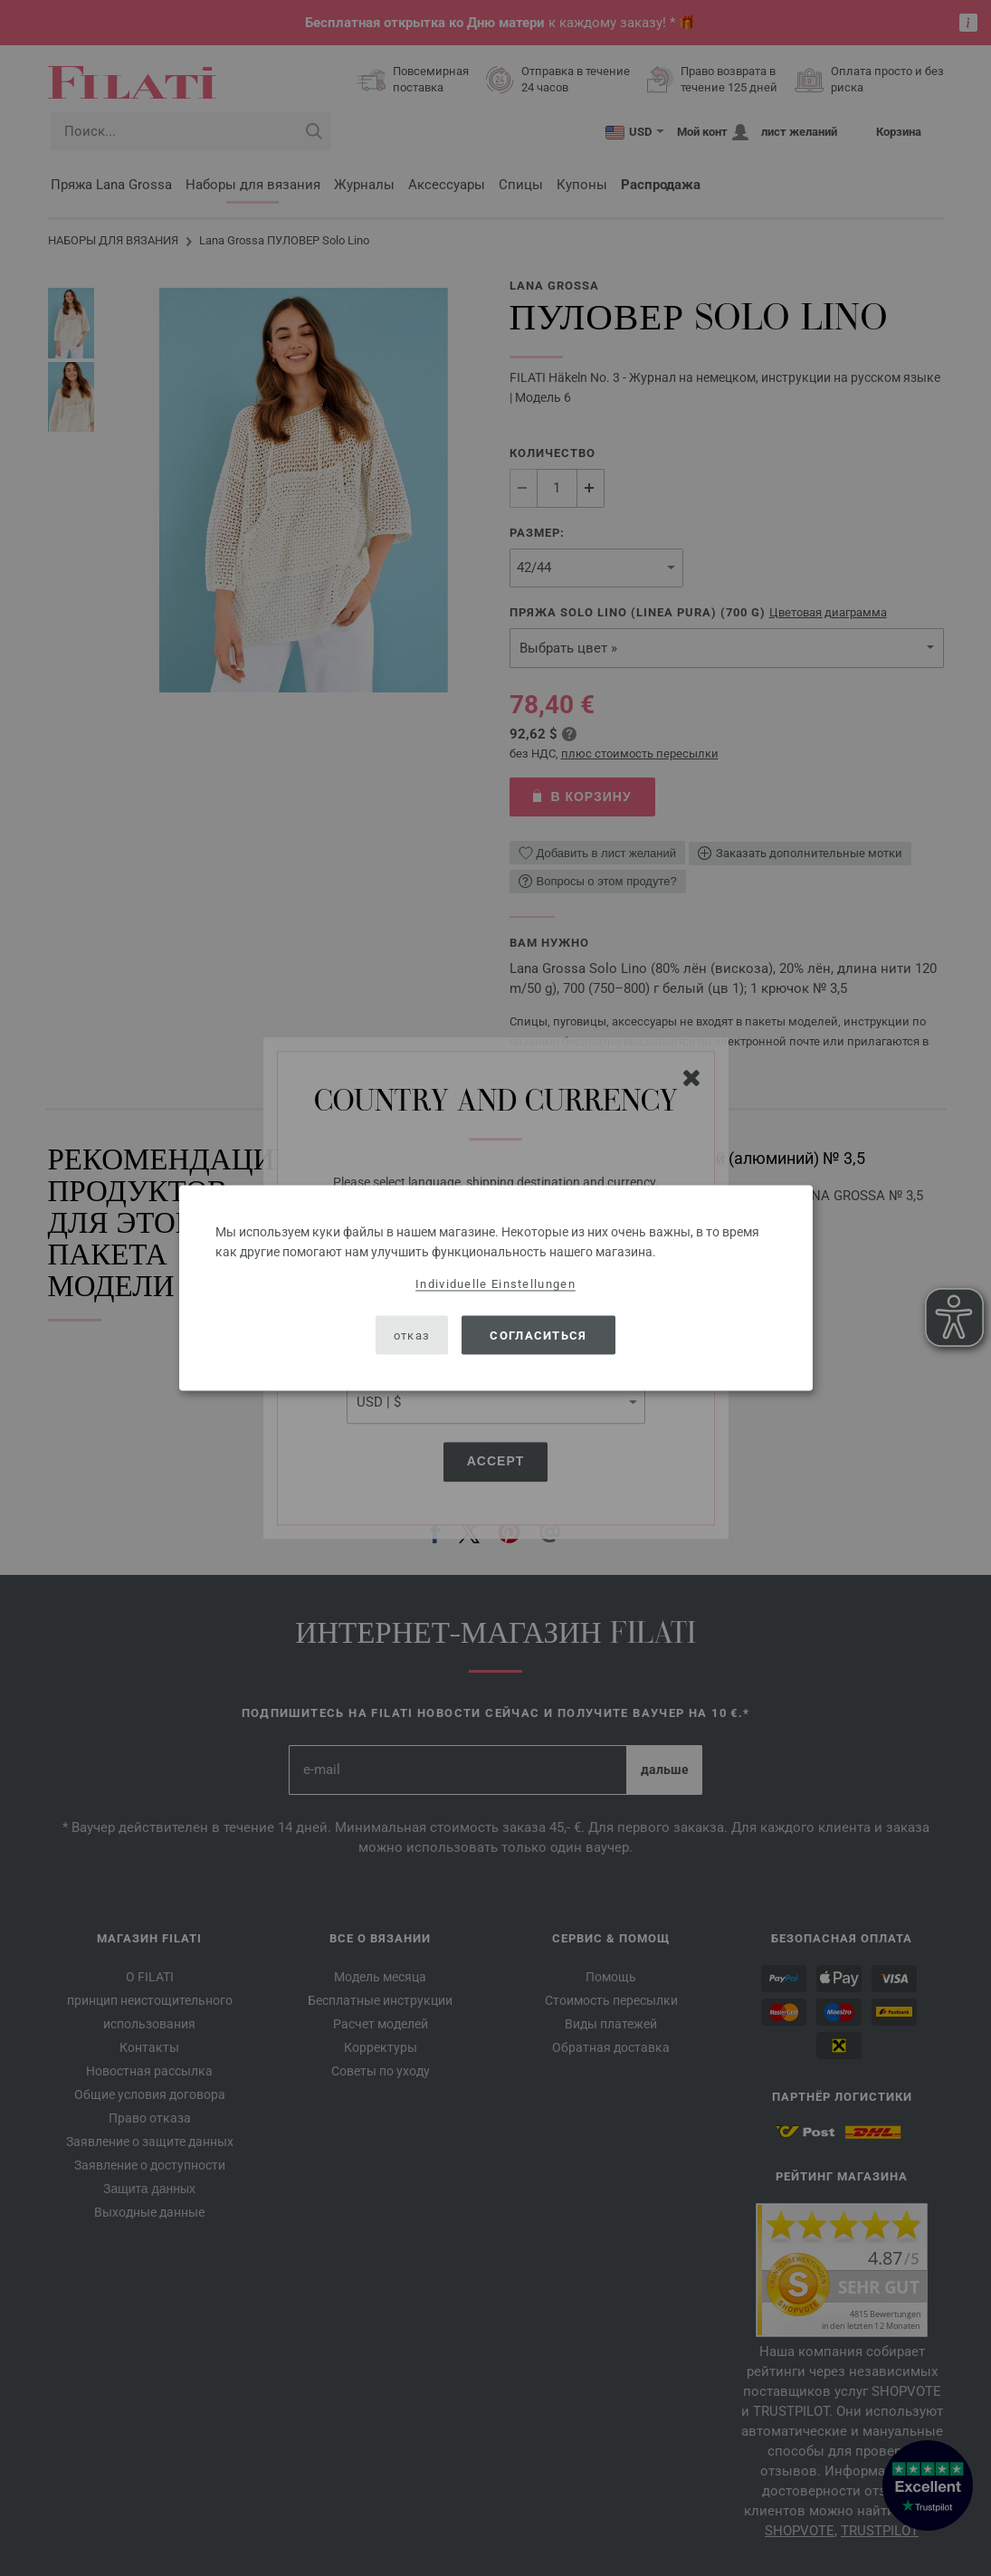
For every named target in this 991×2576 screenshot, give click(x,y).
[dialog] (496, 1288)
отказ (412, 1334)
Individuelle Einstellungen (495, 1284)
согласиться (538, 1334)
